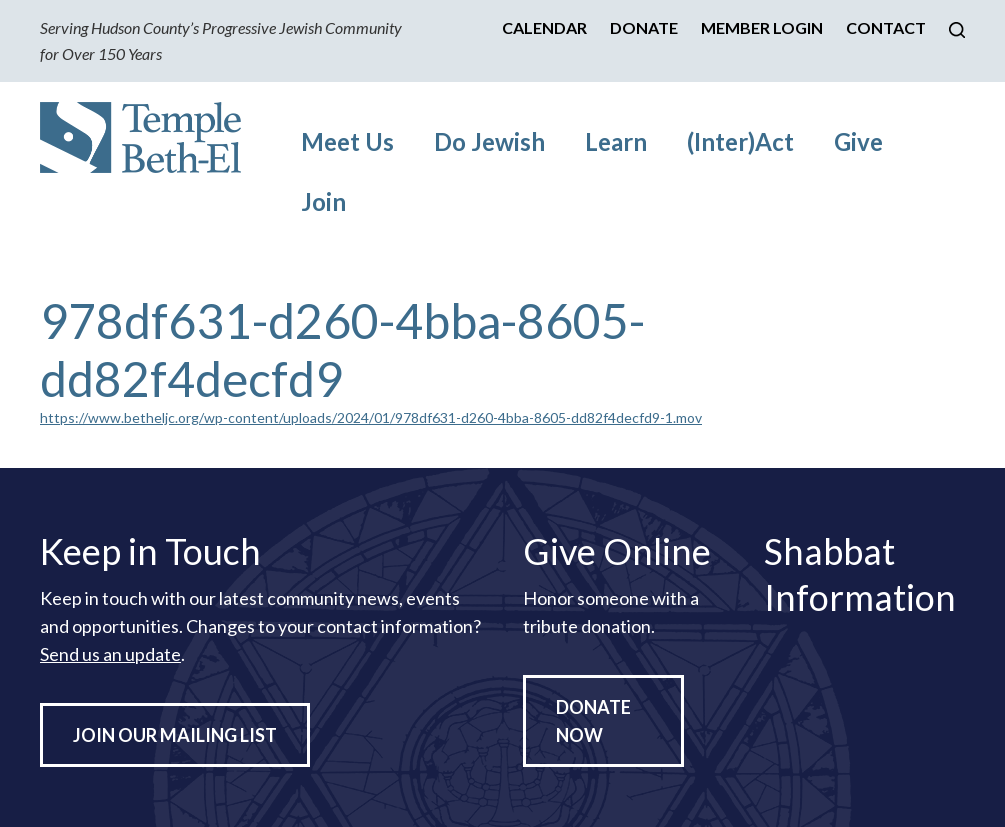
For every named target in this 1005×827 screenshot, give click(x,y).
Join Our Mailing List (175, 735)
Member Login (762, 27)
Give (858, 141)
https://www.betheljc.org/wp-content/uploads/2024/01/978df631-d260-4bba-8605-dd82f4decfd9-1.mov (371, 417)
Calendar (544, 27)
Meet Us (347, 141)
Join (323, 201)
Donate (644, 27)
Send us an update (110, 654)
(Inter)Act (740, 141)
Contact (886, 27)
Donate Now (593, 721)
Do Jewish (489, 141)
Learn (616, 141)
